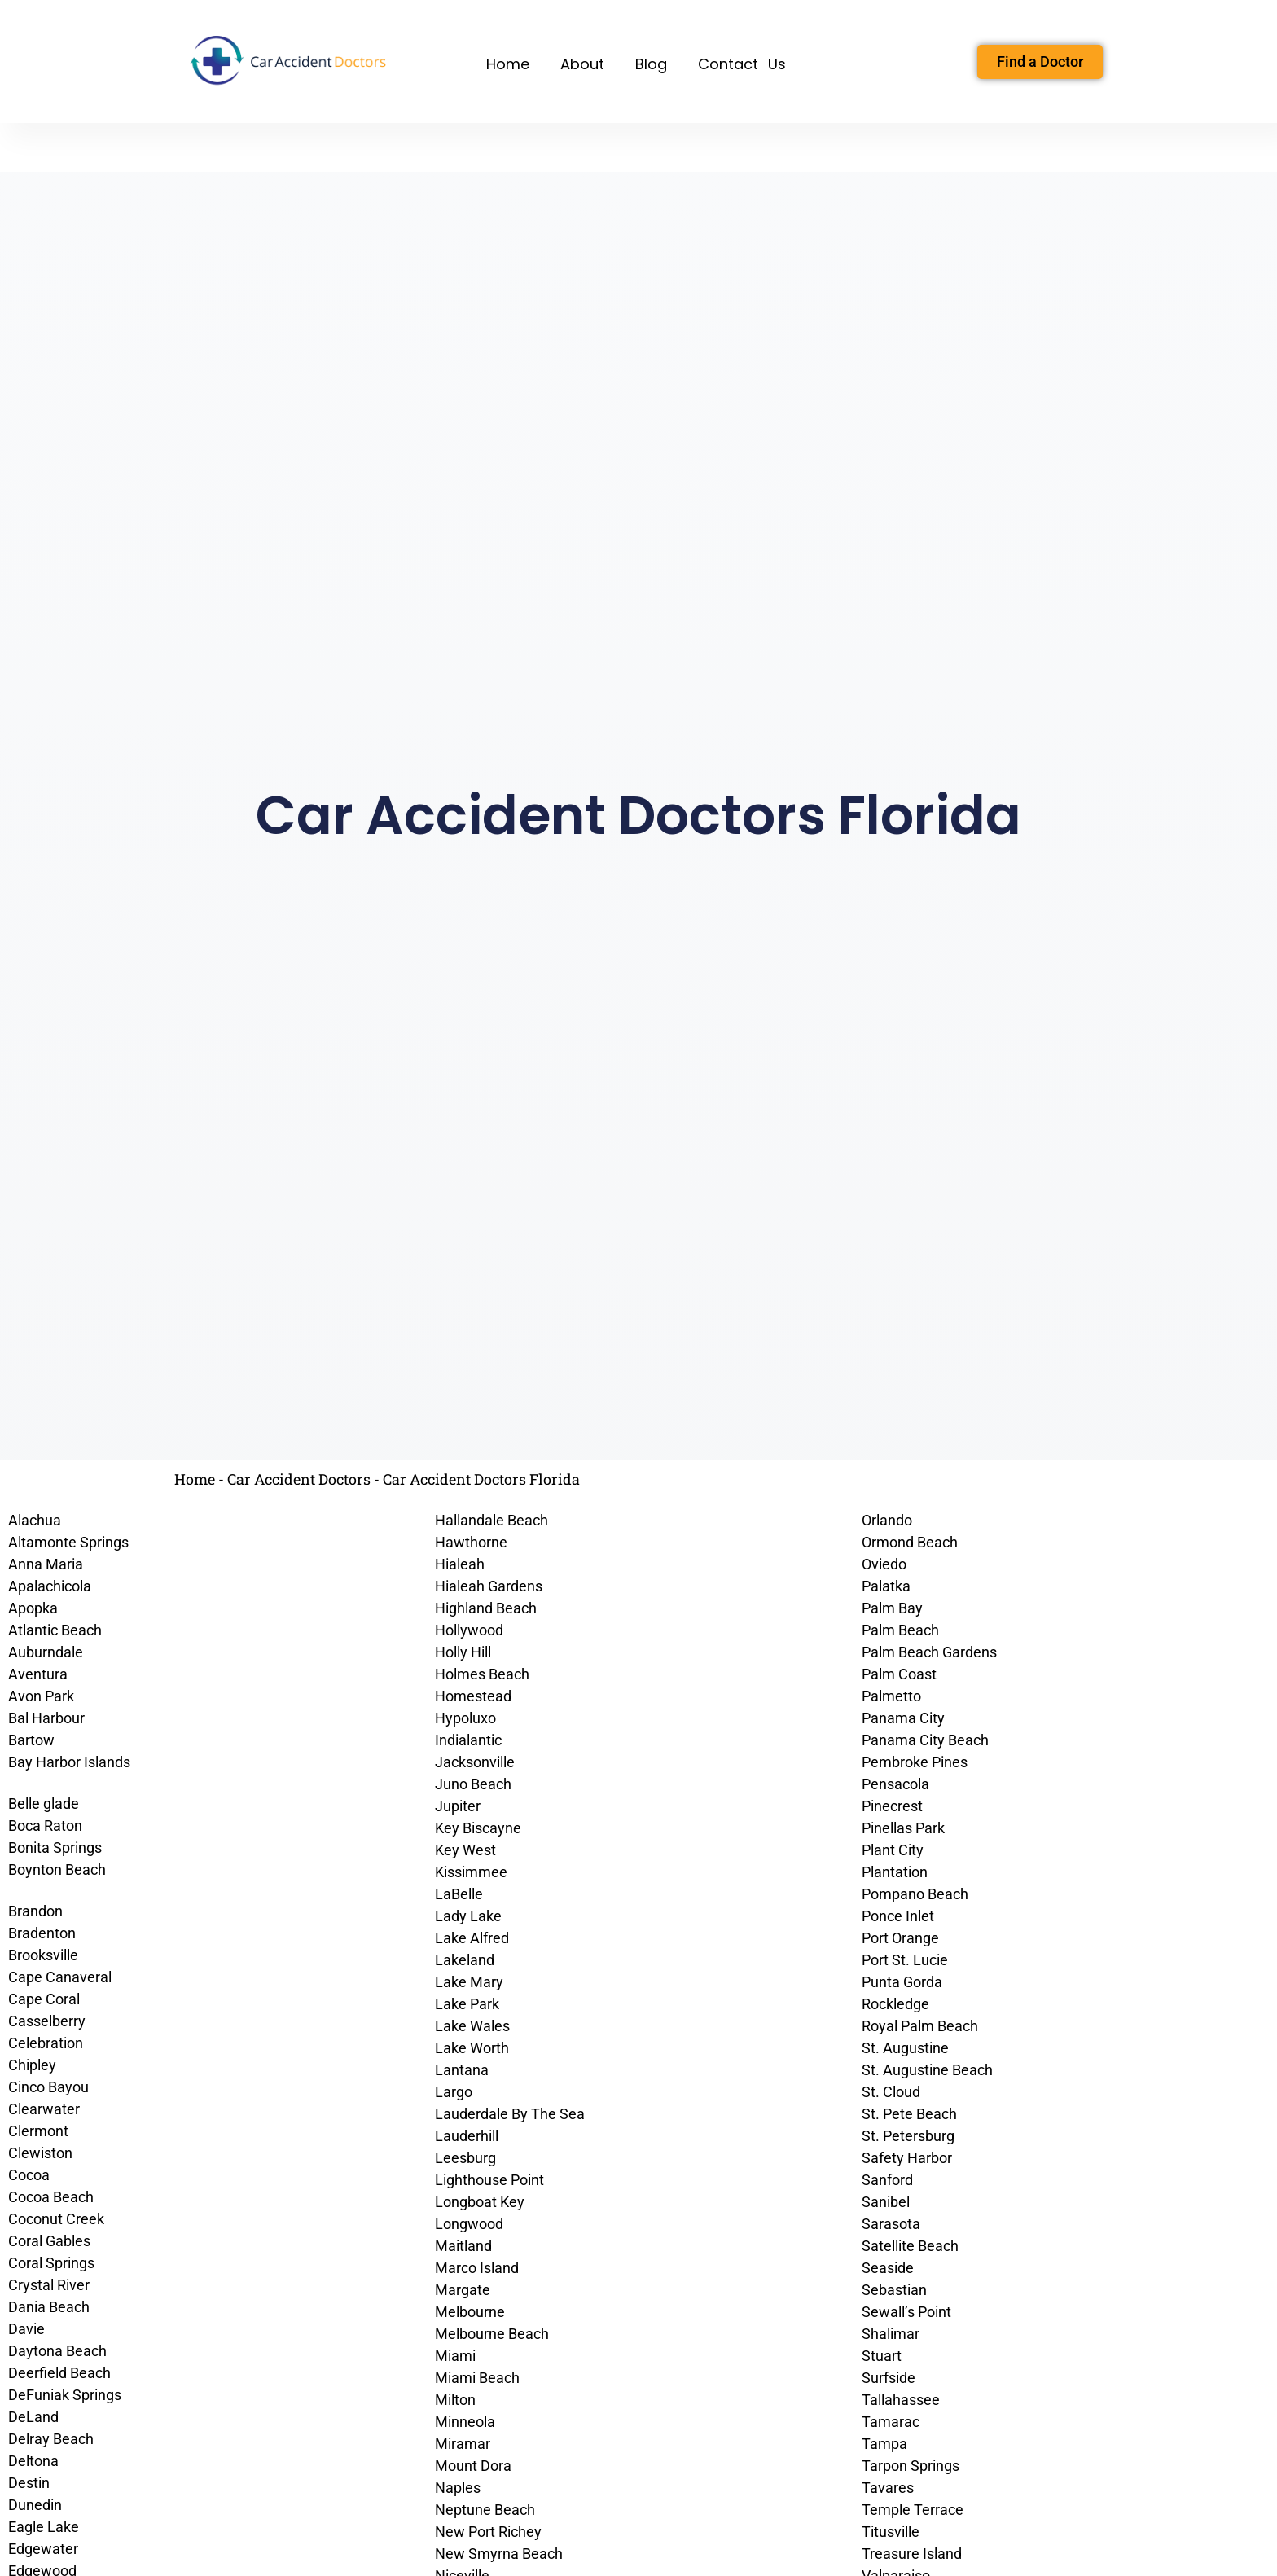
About (582, 64)
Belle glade (43, 1803)
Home (507, 64)
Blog (651, 64)
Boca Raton (45, 1825)
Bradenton (42, 1933)
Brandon (35, 1911)
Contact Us (742, 64)
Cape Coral (44, 1999)
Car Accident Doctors (299, 1479)
